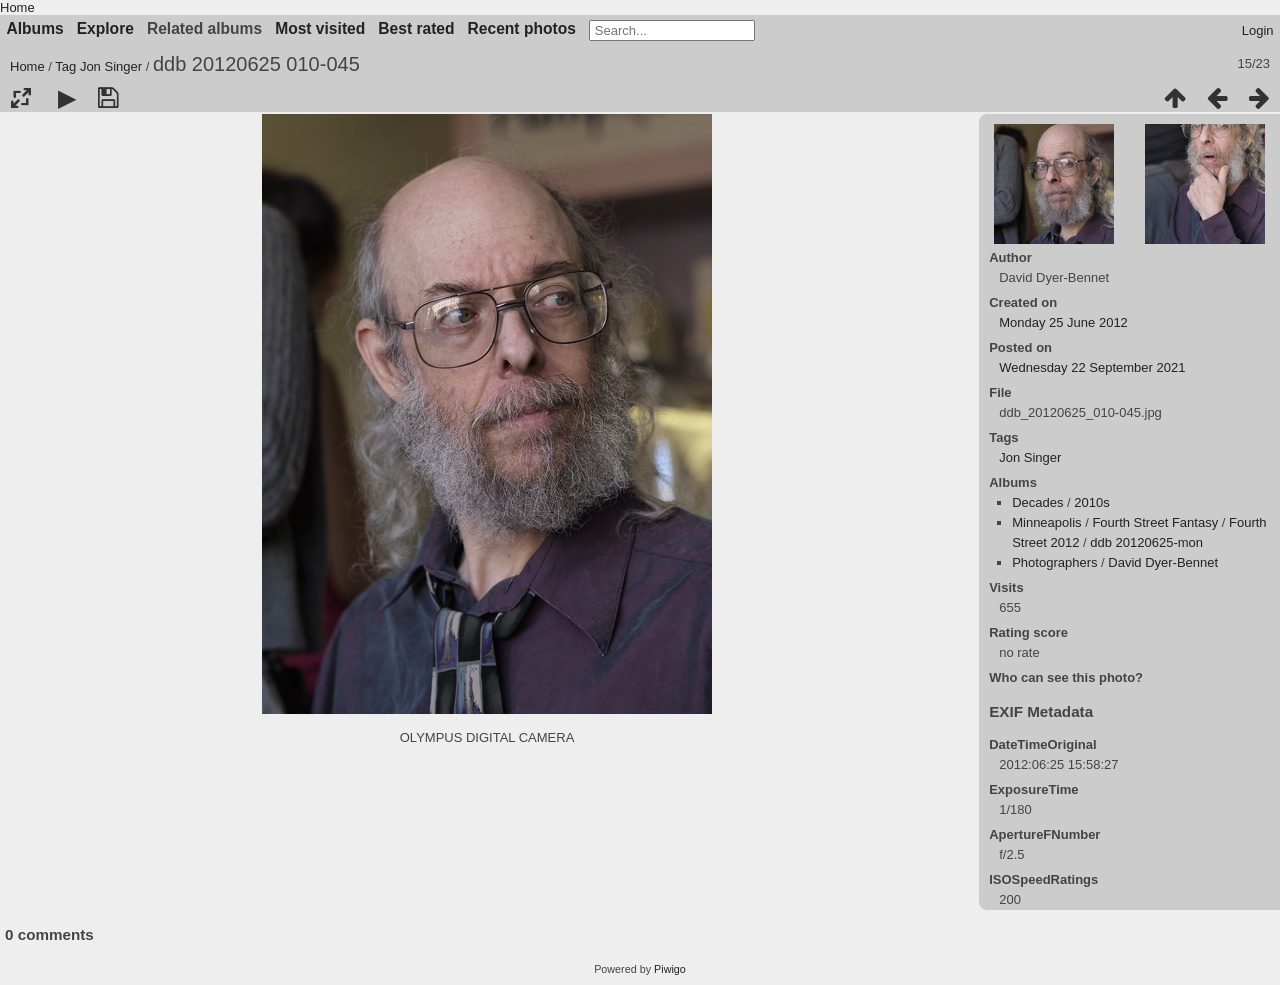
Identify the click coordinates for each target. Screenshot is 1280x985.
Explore (105, 28)
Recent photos (522, 28)
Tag (65, 66)
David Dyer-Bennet (1163, 562)
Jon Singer (111, 66)
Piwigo (670, 969)
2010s (1091, 502)
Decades (1037, 502)
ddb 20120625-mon (1146, 542)
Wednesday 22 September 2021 (1092, 367)
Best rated (416, 28)
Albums (35, 28)
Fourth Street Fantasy (1155, 522)
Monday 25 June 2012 (1063, 322)
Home (17, 7)
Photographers (1054, 562)
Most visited (320, 28)
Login (1258, 30)
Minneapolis (1046, 522)
